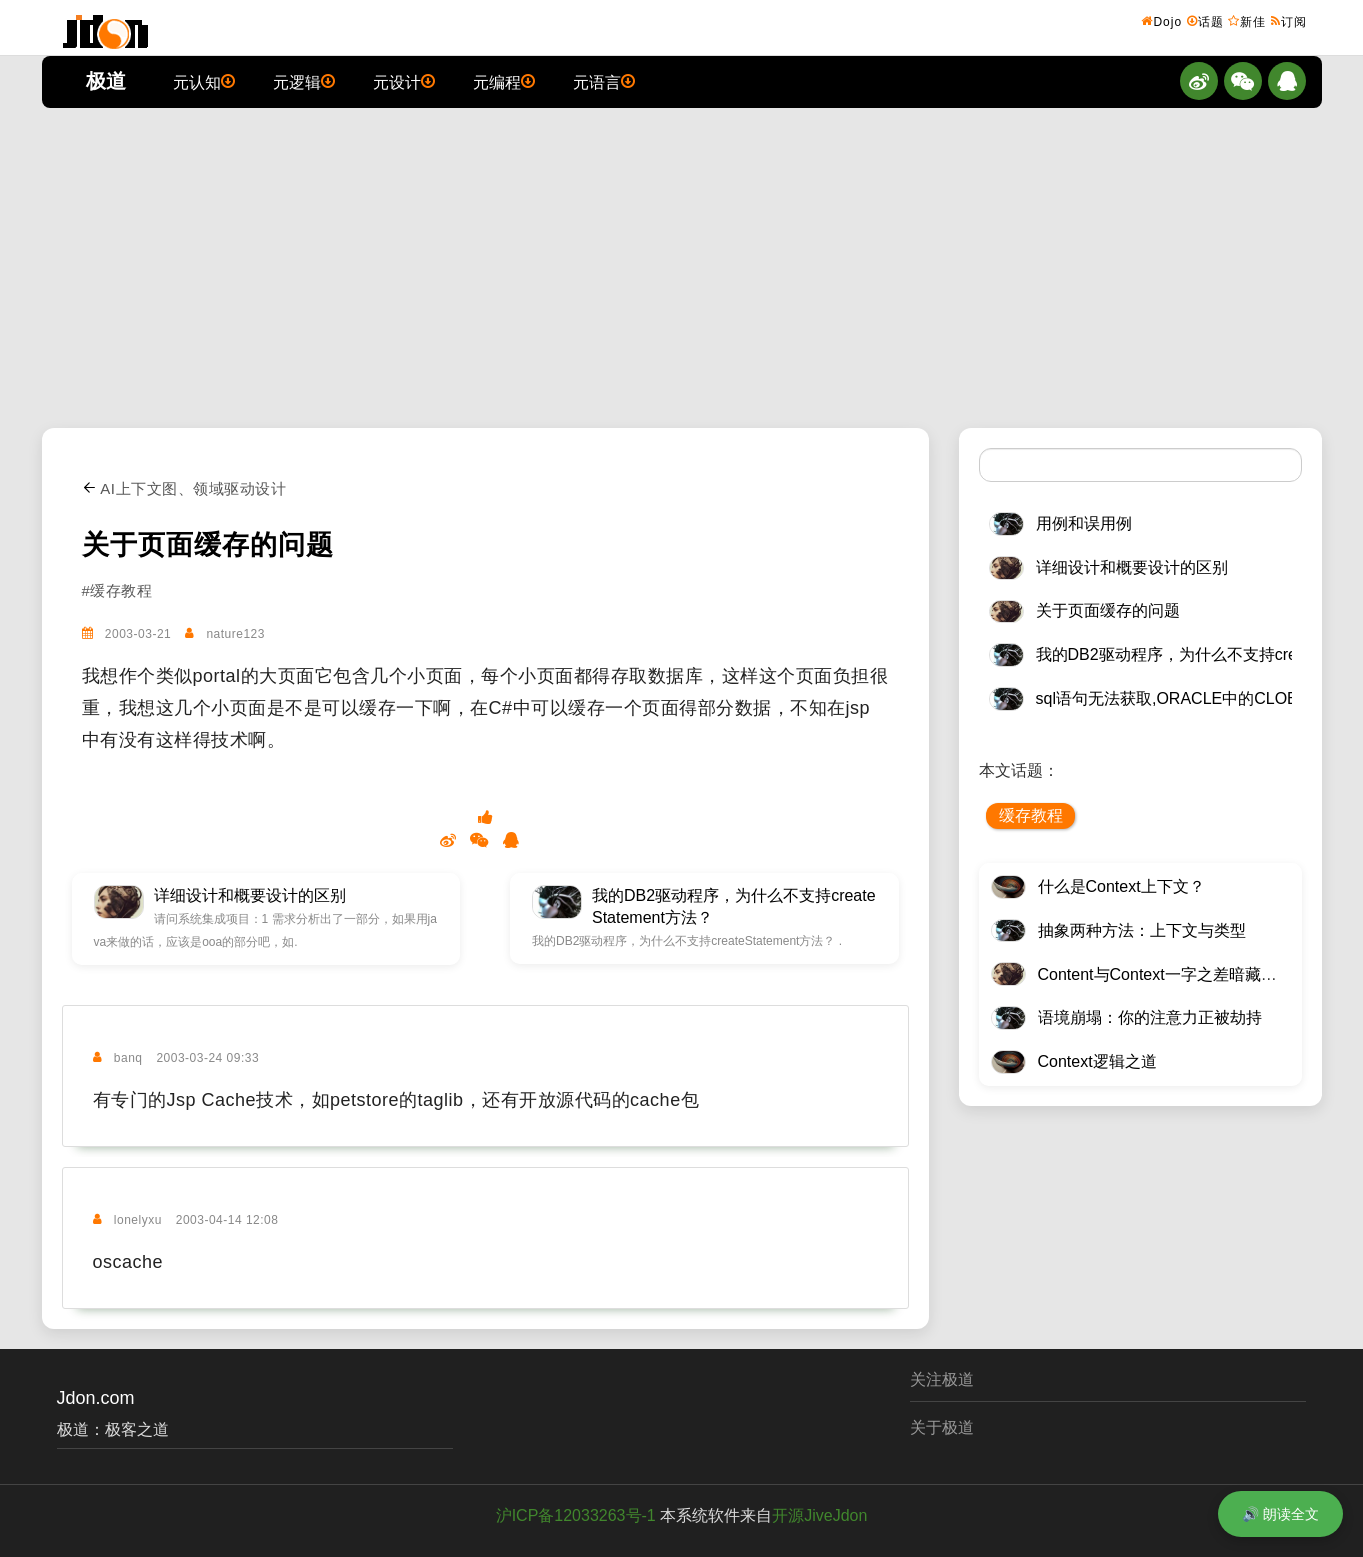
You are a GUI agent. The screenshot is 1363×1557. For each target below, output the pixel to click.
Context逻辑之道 (1097, 1061)
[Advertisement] (682, 268)
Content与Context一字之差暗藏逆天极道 (1181, 974)
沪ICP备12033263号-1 (576, 1515)
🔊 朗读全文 (1280, 1514)
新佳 (1247, 21)
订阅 (1289, 21)
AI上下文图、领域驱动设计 (184, 488)
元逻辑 (304, 81)
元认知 (204, 81)
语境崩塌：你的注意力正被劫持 (1150, 1017)
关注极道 (942, 1379)
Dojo (1161, 21)
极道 (106, 81)
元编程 (504, 81)
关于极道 (942, 1427)
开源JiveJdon (819, 1515)
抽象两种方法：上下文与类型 (1142, 930)
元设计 (404, 81)
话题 (1205, 21)
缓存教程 (1031, 815)
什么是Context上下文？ (1121, 886)
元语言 (604, 81)
